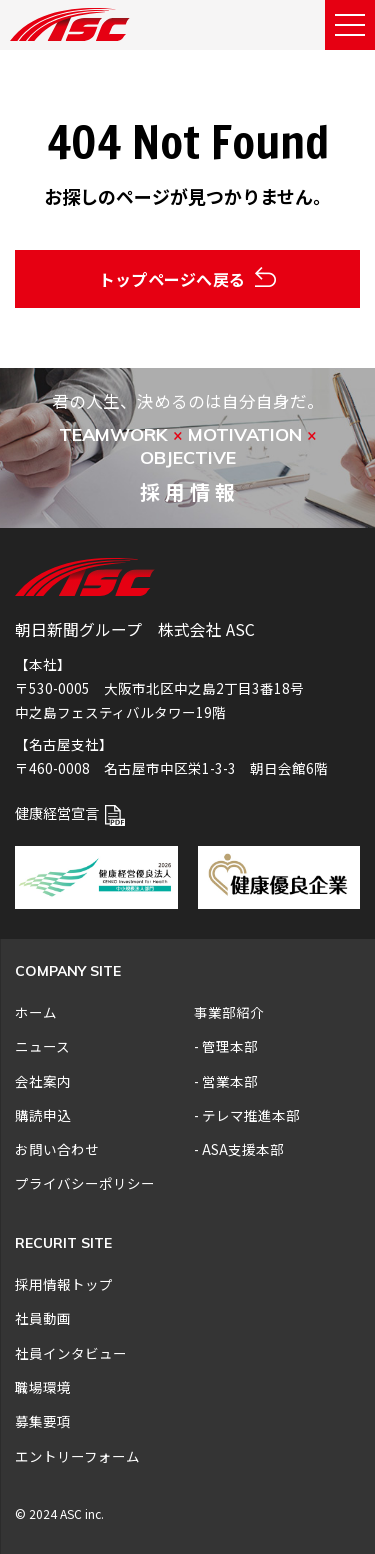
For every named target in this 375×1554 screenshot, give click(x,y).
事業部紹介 (229, 1012)
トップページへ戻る (188, 279)
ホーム (36, 1012)
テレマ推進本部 (251, 1115)
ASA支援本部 (243, 1149)
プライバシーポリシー (85, 1183)
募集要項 (43, 1421)
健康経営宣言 (70, 812)
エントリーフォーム (77, 1456)
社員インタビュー (71, 1353)
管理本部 (230, 1046)
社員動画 (43, 1318)
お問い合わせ (57, 1149)
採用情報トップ (64, 1284)
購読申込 (43, 1115)
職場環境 (43, 1387)
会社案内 (43, 1081)
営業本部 (230, 1081)
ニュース (42, 1046)
